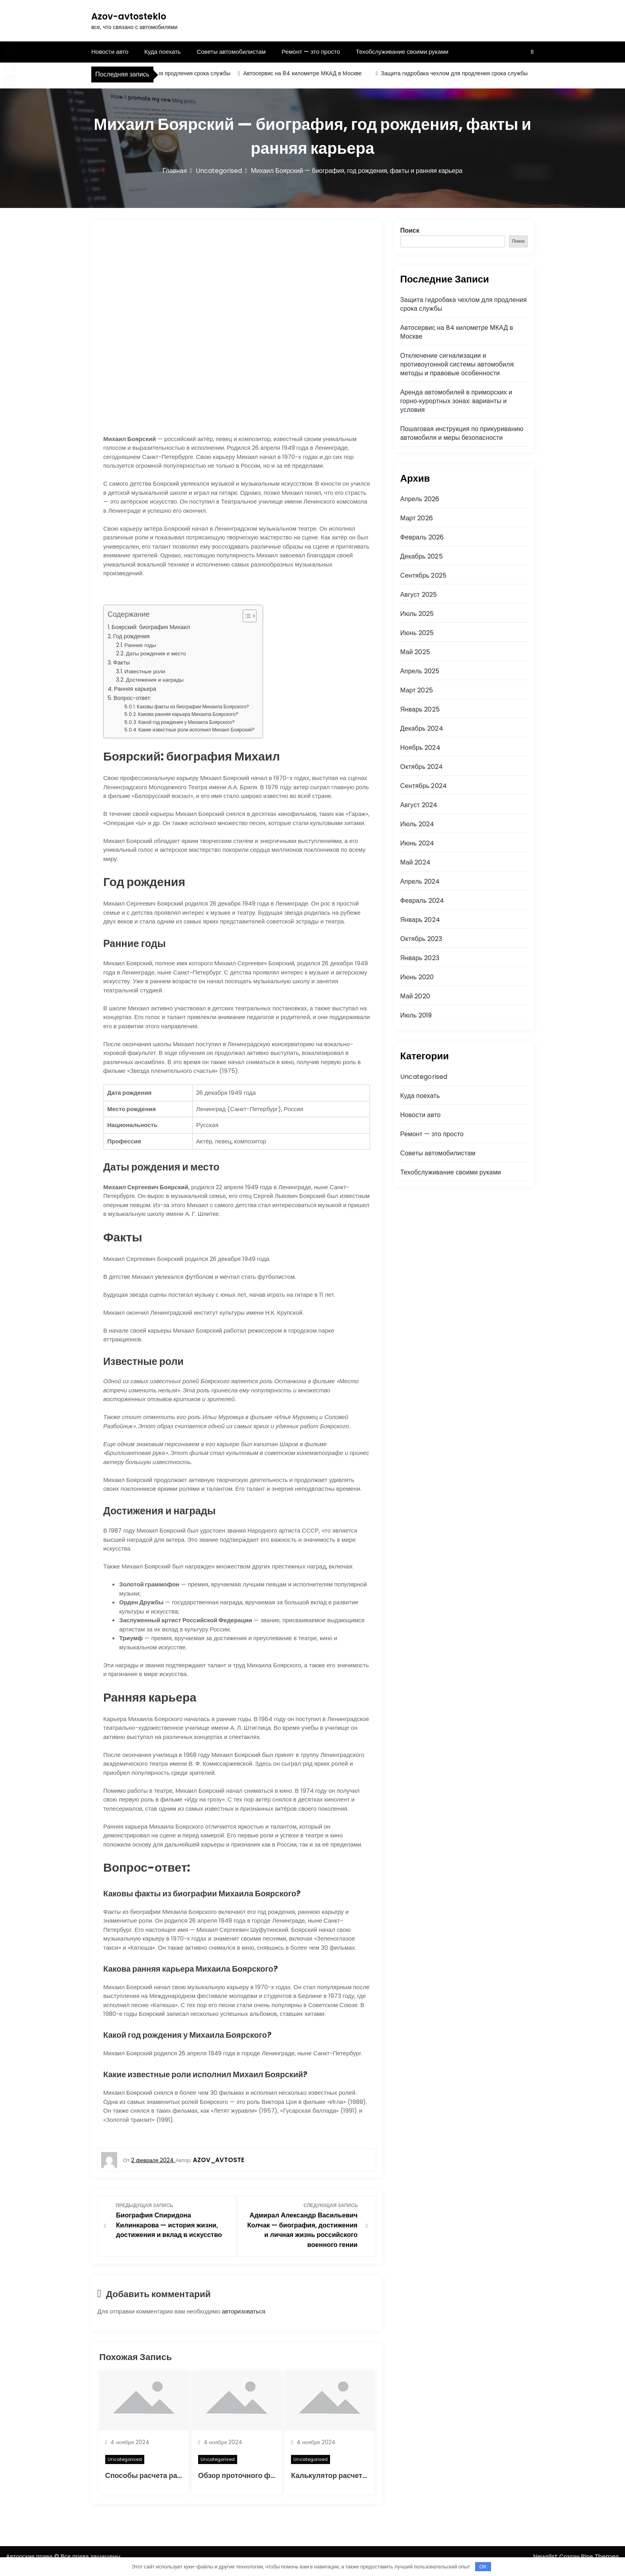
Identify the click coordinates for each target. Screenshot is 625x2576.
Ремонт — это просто (311, 51)
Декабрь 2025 (421, 556)
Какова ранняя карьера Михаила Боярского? (188, 714)
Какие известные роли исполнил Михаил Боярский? (196, 729)
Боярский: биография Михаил (151, 627)
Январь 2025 (420, 709)
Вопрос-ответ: (132, 698)
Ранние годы (140, 645)
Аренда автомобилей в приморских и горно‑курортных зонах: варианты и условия (456, 401)
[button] (246, 616)
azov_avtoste (218, 2160)
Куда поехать (162, 51)
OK (483, 2567)
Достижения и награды (154, 680)
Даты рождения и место (156, 653)
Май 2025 (415, 652)
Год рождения (131, 636)
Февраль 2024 (422, 900)
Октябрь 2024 (421, 766)
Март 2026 (416, 518)
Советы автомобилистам (231, 51)
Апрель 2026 (419, 499)
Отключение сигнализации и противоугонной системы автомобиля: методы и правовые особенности (457, 364)
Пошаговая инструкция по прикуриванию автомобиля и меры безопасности (461, 433)
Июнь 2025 (417, 632)
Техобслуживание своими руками (402, 51)
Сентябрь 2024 (423, 785)
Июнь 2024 (417, 843)
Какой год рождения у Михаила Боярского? (186, 722)
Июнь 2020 (417, 977)
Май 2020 (415, 996)
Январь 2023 (419, 958)
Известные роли (144, 671)
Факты (121, 663)
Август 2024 (418, 805)
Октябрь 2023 (421, 938)
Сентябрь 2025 (423, 575)
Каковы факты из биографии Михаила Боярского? (193, 706)
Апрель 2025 (419, 671)
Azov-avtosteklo (128, 16)
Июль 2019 (416, 1015)
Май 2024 (415, 862)
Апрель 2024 (420, 881)
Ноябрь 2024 (420, 747)
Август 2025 (418, 594)
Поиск (409, 230)
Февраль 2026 (422, 537)
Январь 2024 (420, 919)
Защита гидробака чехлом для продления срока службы (161, 73)
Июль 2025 (417, 613)
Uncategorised (125, 2468)
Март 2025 (416, 690)
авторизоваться (243, 2320)
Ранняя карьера (135, 689)
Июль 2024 (417, 824)
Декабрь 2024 (421, 728)
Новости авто (109, 51)
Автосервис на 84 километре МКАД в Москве (307, 73)
